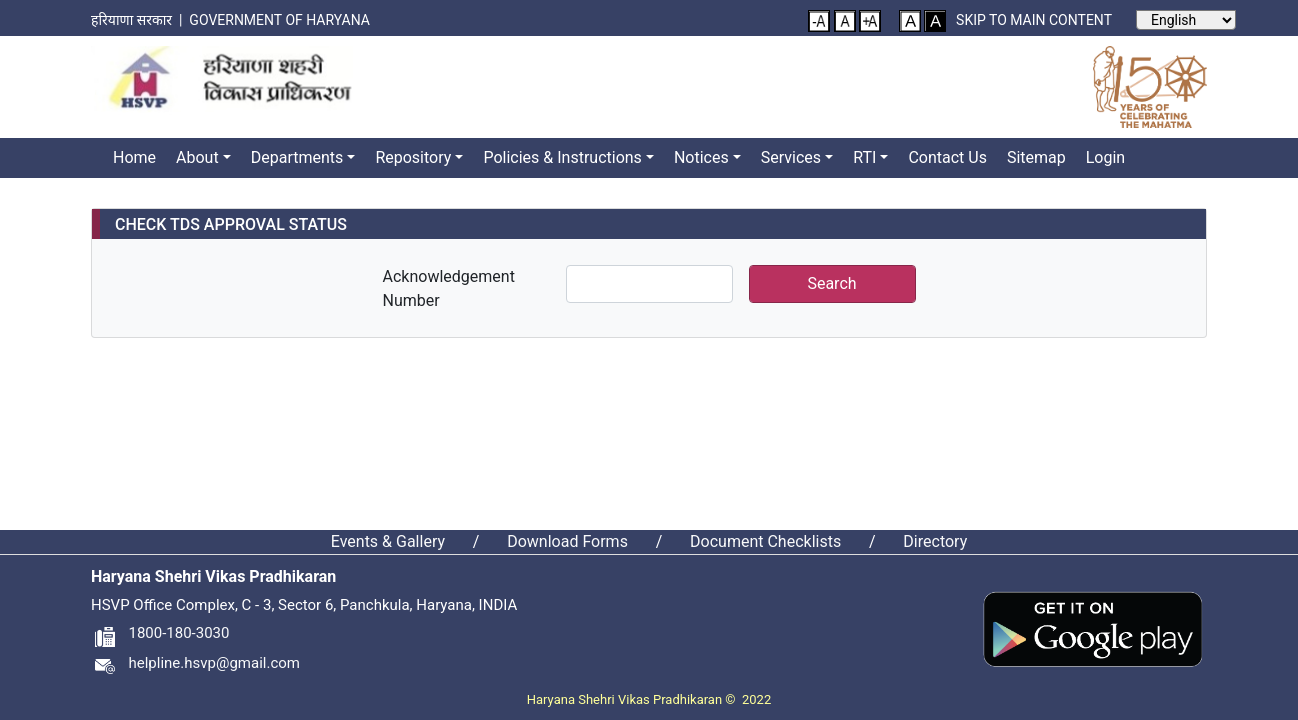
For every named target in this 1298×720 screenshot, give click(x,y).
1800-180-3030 (160, 633)
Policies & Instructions (562, 157)
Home (134, 157)
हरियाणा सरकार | (140, 20)
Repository (413, 157)
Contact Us (947, 157)
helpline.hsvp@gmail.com (195, 663)
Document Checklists (765, 541)
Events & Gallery (388, 541)
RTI (864, 157)
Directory (935, 541)
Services (791, 157)
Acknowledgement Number (449, 288)
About (197, 157)
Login (1105, 157)
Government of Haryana (281, 20)
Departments (297, 157)
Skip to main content (1034, 20)
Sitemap (1036, 157)
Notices (701, 157)
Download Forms (567, 541)
